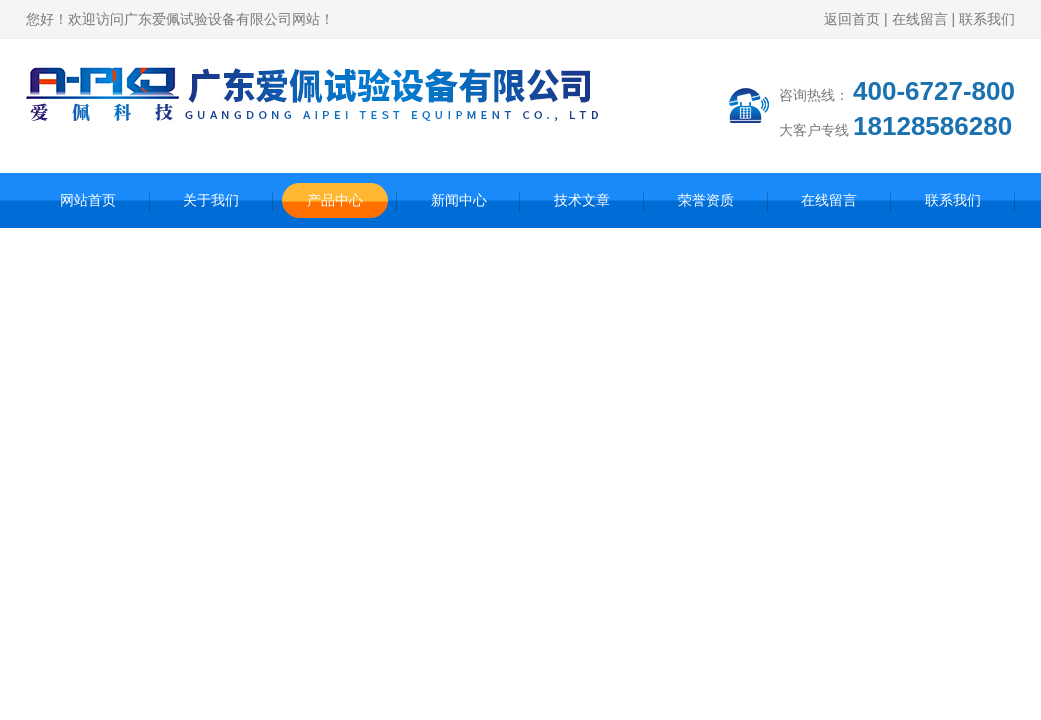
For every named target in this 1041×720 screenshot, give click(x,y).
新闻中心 (459, 200)
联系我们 (987, 19)
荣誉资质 (706, 200)
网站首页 (88, 200)
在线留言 (920, 19)
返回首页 (852, 19)
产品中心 (335, 200)
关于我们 (211, 200)
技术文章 (582, 200)
